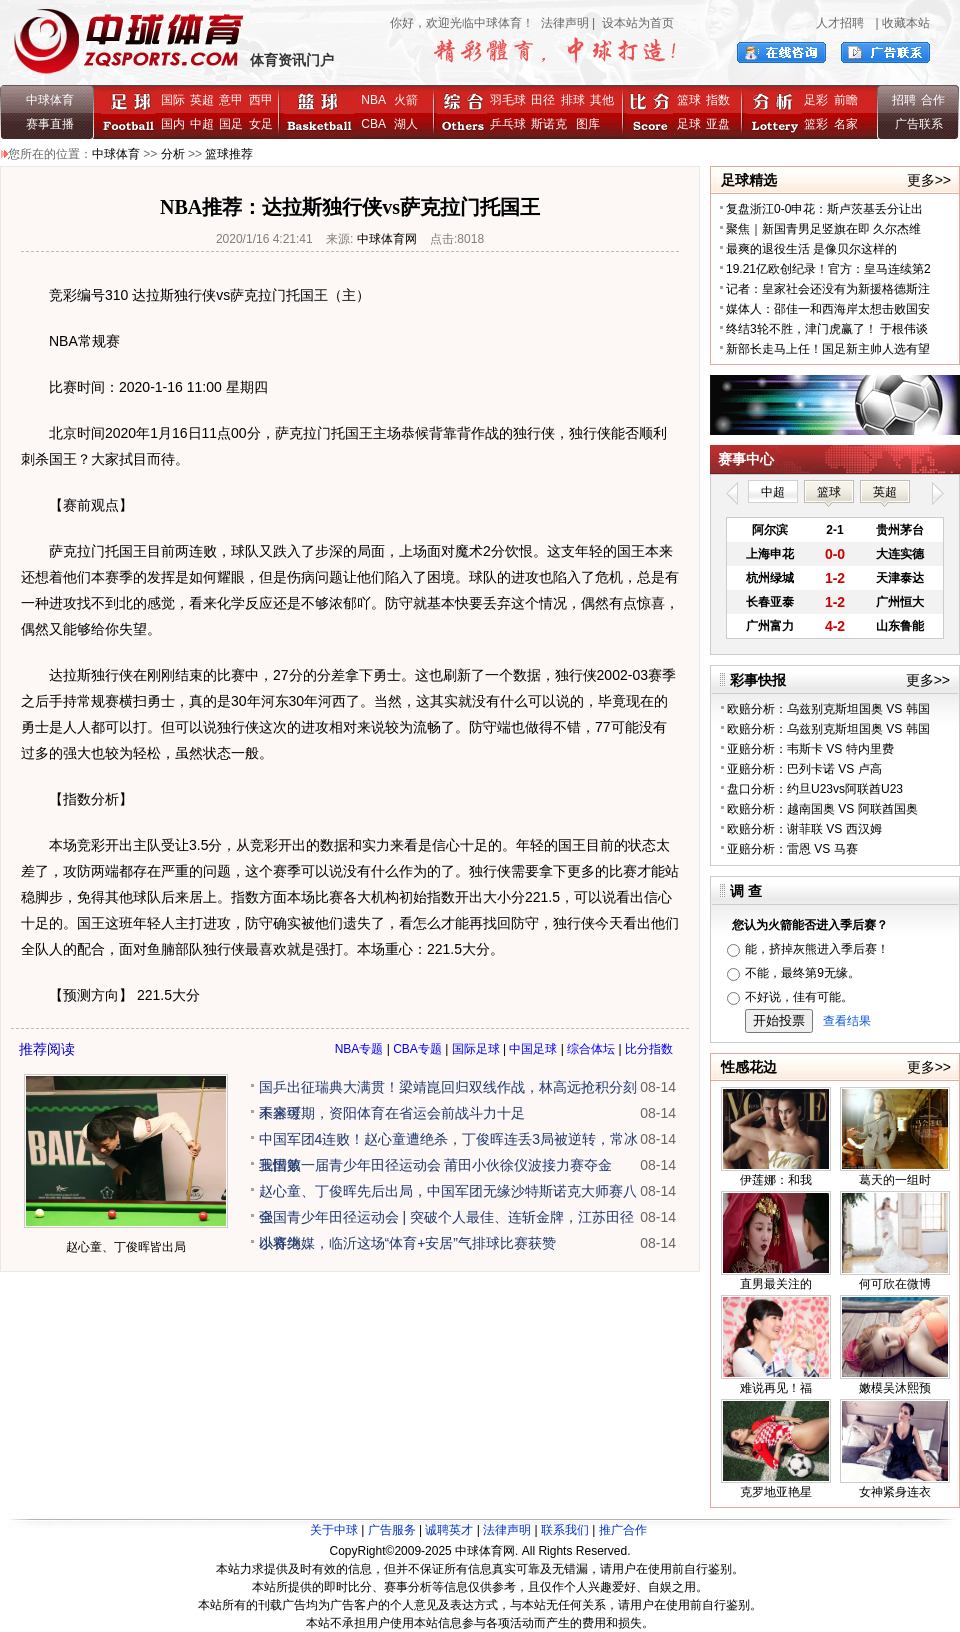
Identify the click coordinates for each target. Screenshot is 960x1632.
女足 (261, 124)
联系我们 (565, 1530)
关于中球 (334, 1530)
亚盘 (718, 124)
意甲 (231, 100)
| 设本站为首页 (631, 23)
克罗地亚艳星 (776, 1492)
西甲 (261, 100)
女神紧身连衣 (895, 1492)
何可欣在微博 (895, 1284)
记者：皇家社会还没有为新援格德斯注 (828, 289)
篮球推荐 (229, 154)
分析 (173, 154)
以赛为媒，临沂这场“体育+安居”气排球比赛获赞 (408, 1243)
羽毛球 (508, 100)
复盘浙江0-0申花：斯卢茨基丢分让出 (824, 209)
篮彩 (816, 124)
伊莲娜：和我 (776, 1180)
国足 (231, 124)
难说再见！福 (776, 1388)
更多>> (929, 180)
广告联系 (919, 124)
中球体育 (50, 100)
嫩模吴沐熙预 (895, 1388)
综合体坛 (591, 1049)
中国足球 (533, 1049)
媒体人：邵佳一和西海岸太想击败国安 (828, 309)
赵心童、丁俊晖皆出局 (126, 1247)
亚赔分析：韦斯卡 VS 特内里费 (810, 749)
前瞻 (846, 100)
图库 (588, 124)
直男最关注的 (776, 1284)
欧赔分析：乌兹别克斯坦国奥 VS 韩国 (828, 709)
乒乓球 (508, 124)
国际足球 (476, 1049)
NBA (373, 100)
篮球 (689, 100)
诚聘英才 (449, 1530)
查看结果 (847, 1021)
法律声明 (565, 23)
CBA (376, 124)
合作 (933, 100)
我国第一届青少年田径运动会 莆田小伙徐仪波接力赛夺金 (436, 1165)
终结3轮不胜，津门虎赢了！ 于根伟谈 (827, 329)
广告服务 (392, 1530)
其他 (602, 100)
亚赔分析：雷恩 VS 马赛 (792, 849)
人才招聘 (840, 23)
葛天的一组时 (895, 1180)
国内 (173, 124)
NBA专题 (359, 1049)
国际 (173, 100)
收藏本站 (906, 23)
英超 (202, 100)
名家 (846, 124)
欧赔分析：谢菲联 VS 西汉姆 (804, 829)
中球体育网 (387, 239)
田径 (543, 100)
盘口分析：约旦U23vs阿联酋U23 (815, 789)
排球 (573, 100)
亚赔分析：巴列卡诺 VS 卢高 (804, 769)
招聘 (904, 100)
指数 (718, 100)
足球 (689, 124)
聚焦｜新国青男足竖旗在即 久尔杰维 (823, 229)
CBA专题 (417, 1049)
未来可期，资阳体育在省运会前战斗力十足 (392, 1113)
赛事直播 (50, 124)
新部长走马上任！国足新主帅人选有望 (828, 349)
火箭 (406, 100)
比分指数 (649, 1049)
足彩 (816, 100)
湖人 (406, 124)
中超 (202, 124)
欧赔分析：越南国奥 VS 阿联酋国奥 (822, 809)
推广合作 (623, 1530)
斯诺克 (552, 124)
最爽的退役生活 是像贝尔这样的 (811, 249)
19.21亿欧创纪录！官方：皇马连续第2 (828, 269)
